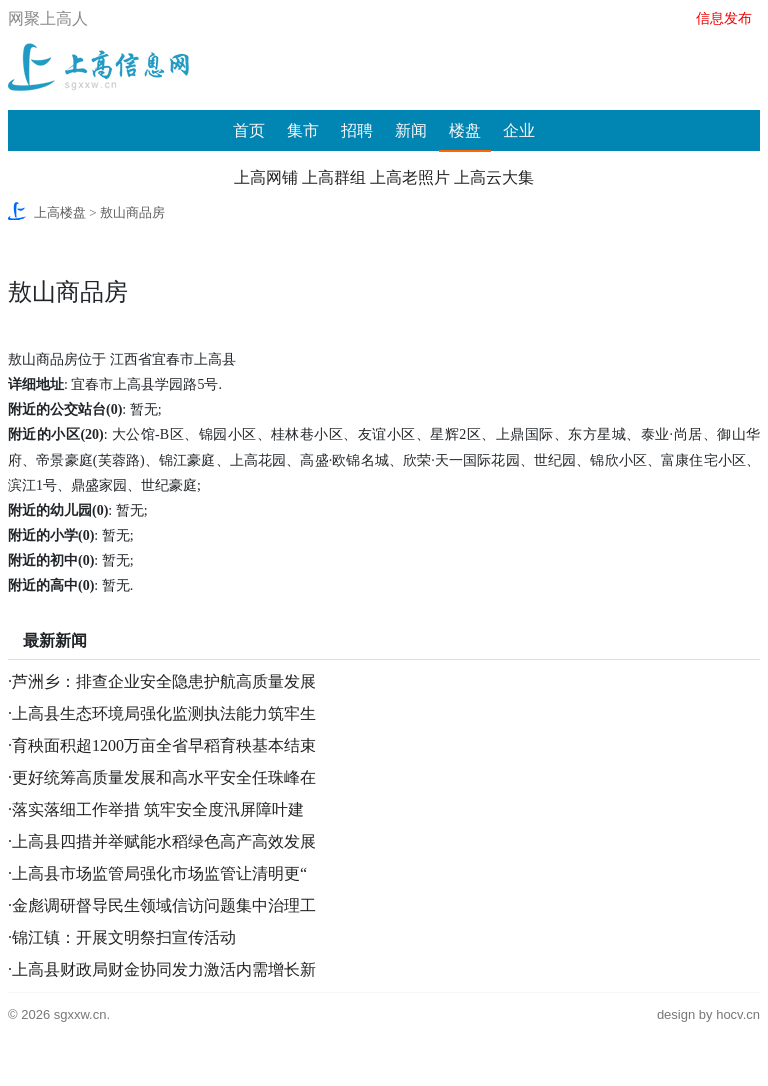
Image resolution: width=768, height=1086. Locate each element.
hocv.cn (738, 1014)
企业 (519, 130)
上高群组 (334, 177)
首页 (249, 130)
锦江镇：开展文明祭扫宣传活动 (124, 937)
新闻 (411, 130)
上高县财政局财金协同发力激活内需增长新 (164, 969)
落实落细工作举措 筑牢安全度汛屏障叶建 (158, 809)
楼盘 (465, 130)
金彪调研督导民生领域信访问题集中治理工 (164, 905)
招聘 (357, 130)
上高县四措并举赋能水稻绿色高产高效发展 (164, 841)
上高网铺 (266, 177)
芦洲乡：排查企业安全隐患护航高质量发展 (164, 681)
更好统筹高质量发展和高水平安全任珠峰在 (164, 777)
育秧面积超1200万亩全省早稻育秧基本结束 (164, 745)
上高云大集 (494, 177)
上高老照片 (410, 177)
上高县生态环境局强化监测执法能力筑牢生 (164, 713)
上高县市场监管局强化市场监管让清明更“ (159, 873)
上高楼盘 (60, 212)
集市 (303, 130)
